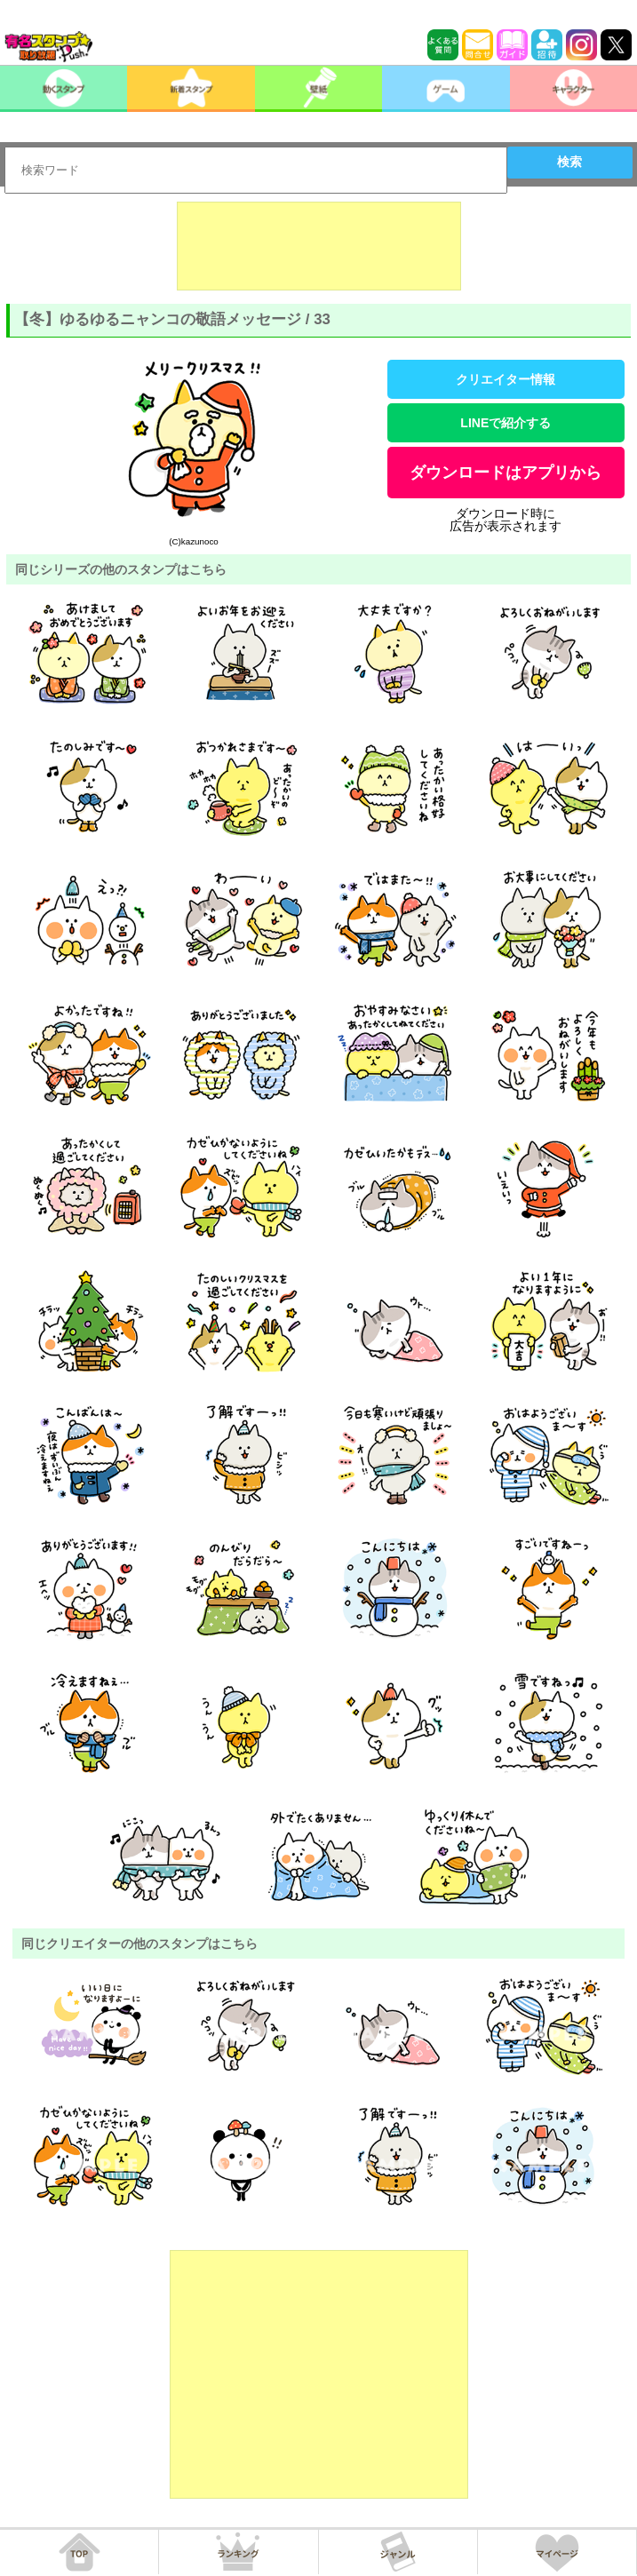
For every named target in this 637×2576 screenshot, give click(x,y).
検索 (569, 162)
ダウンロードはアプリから (505, 472)
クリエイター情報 (505, 379)
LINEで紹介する (505, 423)
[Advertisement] (319, 246)
